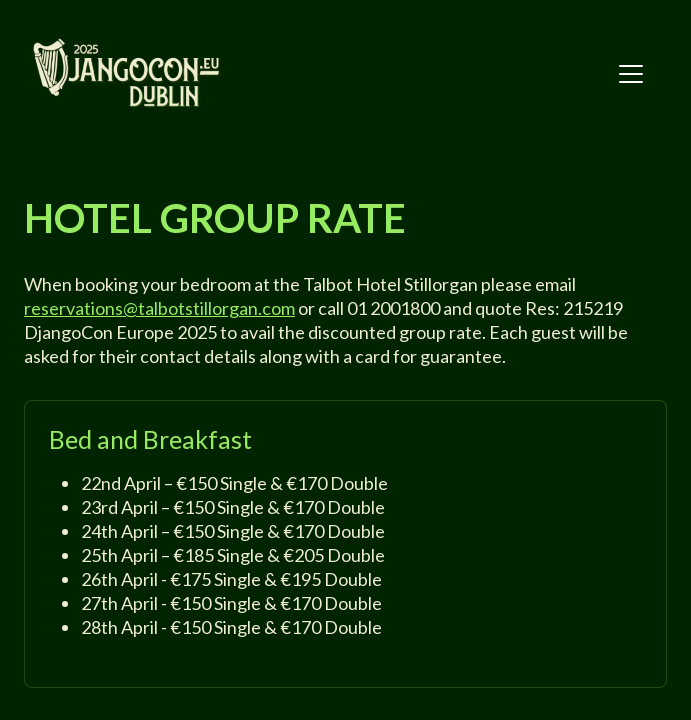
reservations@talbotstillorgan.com (159, 308)
